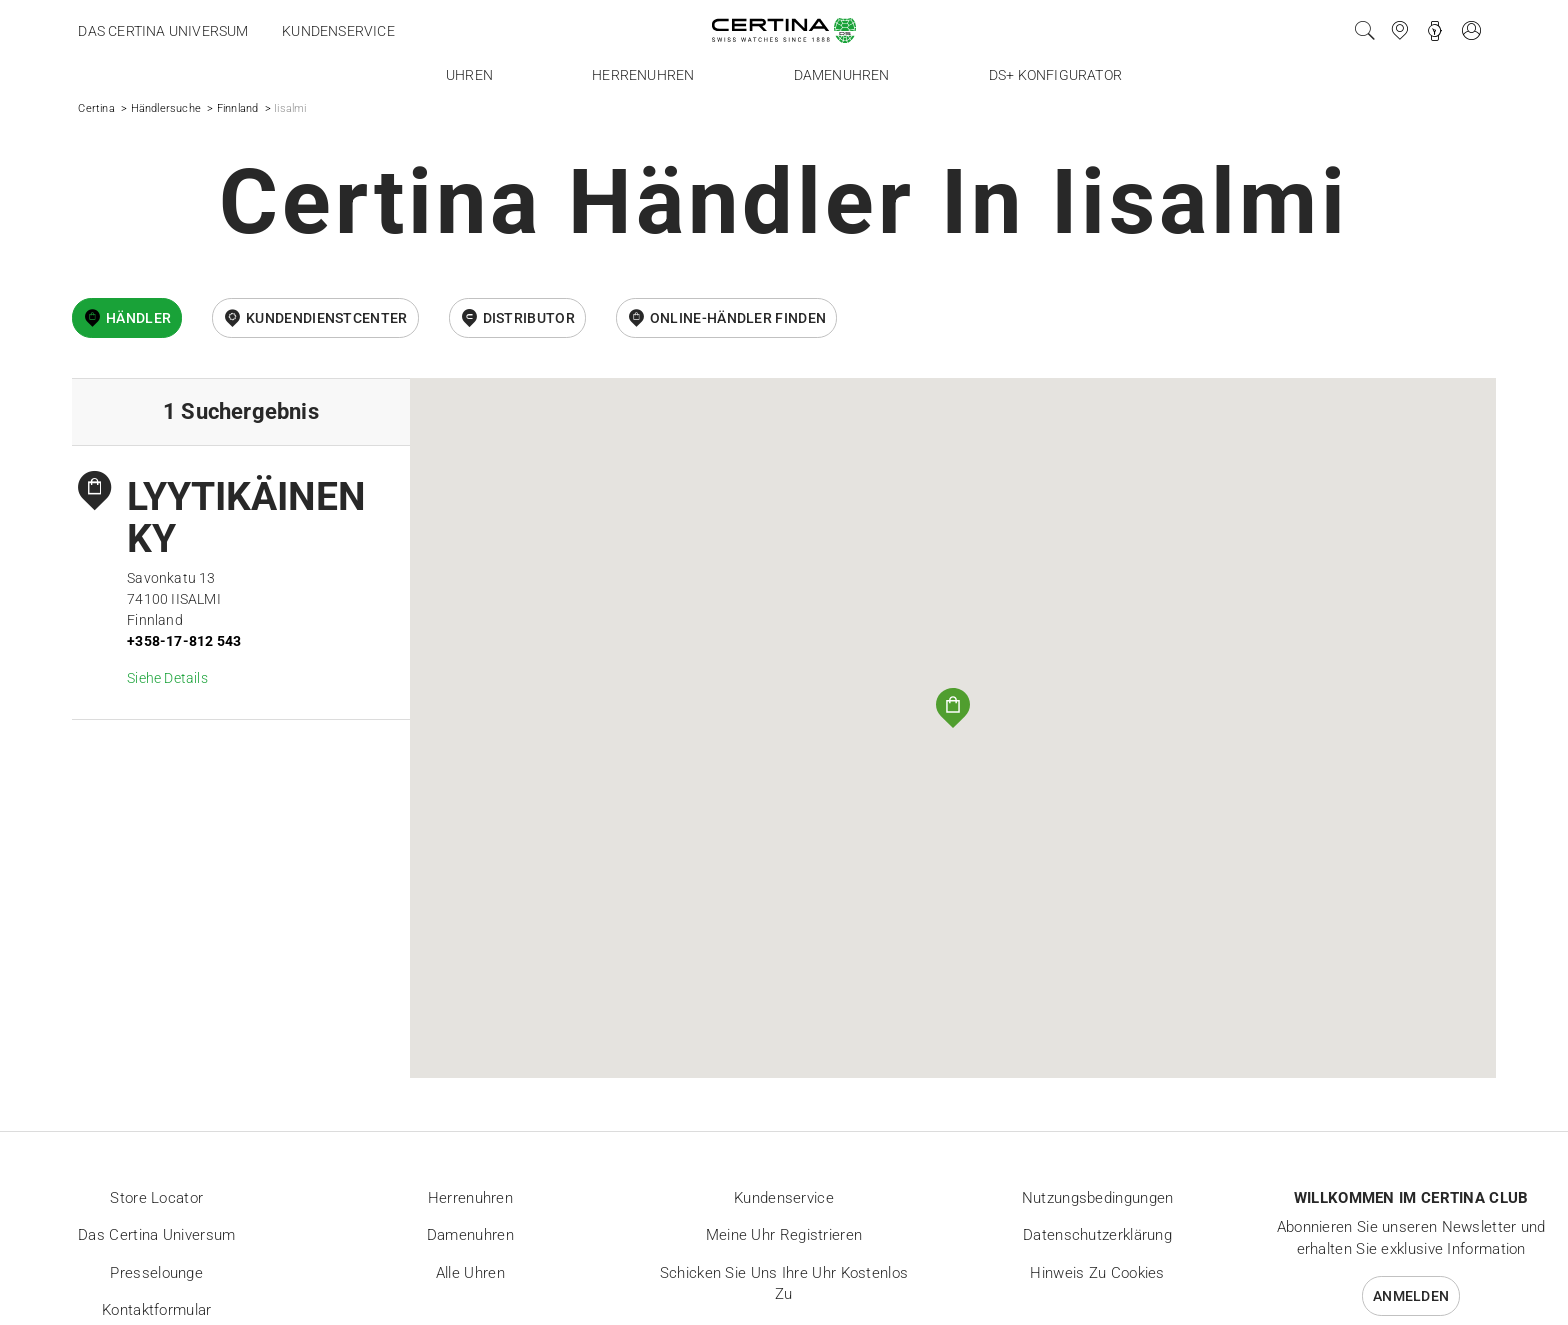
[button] (953, 708)
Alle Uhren (470, 1273)
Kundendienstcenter (326, 318)
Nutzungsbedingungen (1098, 1198)
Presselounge (156, 1273)
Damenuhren (842, 75)
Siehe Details (167, 678)
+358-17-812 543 (184, 641)
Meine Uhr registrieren (784, 1235)
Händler (138, 318)
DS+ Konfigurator (1055, 75)
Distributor (529, 318)
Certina (96, 108)
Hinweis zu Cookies (1097, 1273)
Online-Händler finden (738, 318)
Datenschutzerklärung (1097, 1235)
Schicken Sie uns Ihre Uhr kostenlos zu (784, 1284)
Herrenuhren (643, 75)
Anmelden (1411, 1296)
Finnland (238, 108)
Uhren (469, 75)
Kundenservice (338, 31)
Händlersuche (166, 108)
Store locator (156, 1198)
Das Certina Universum (163, 31)
